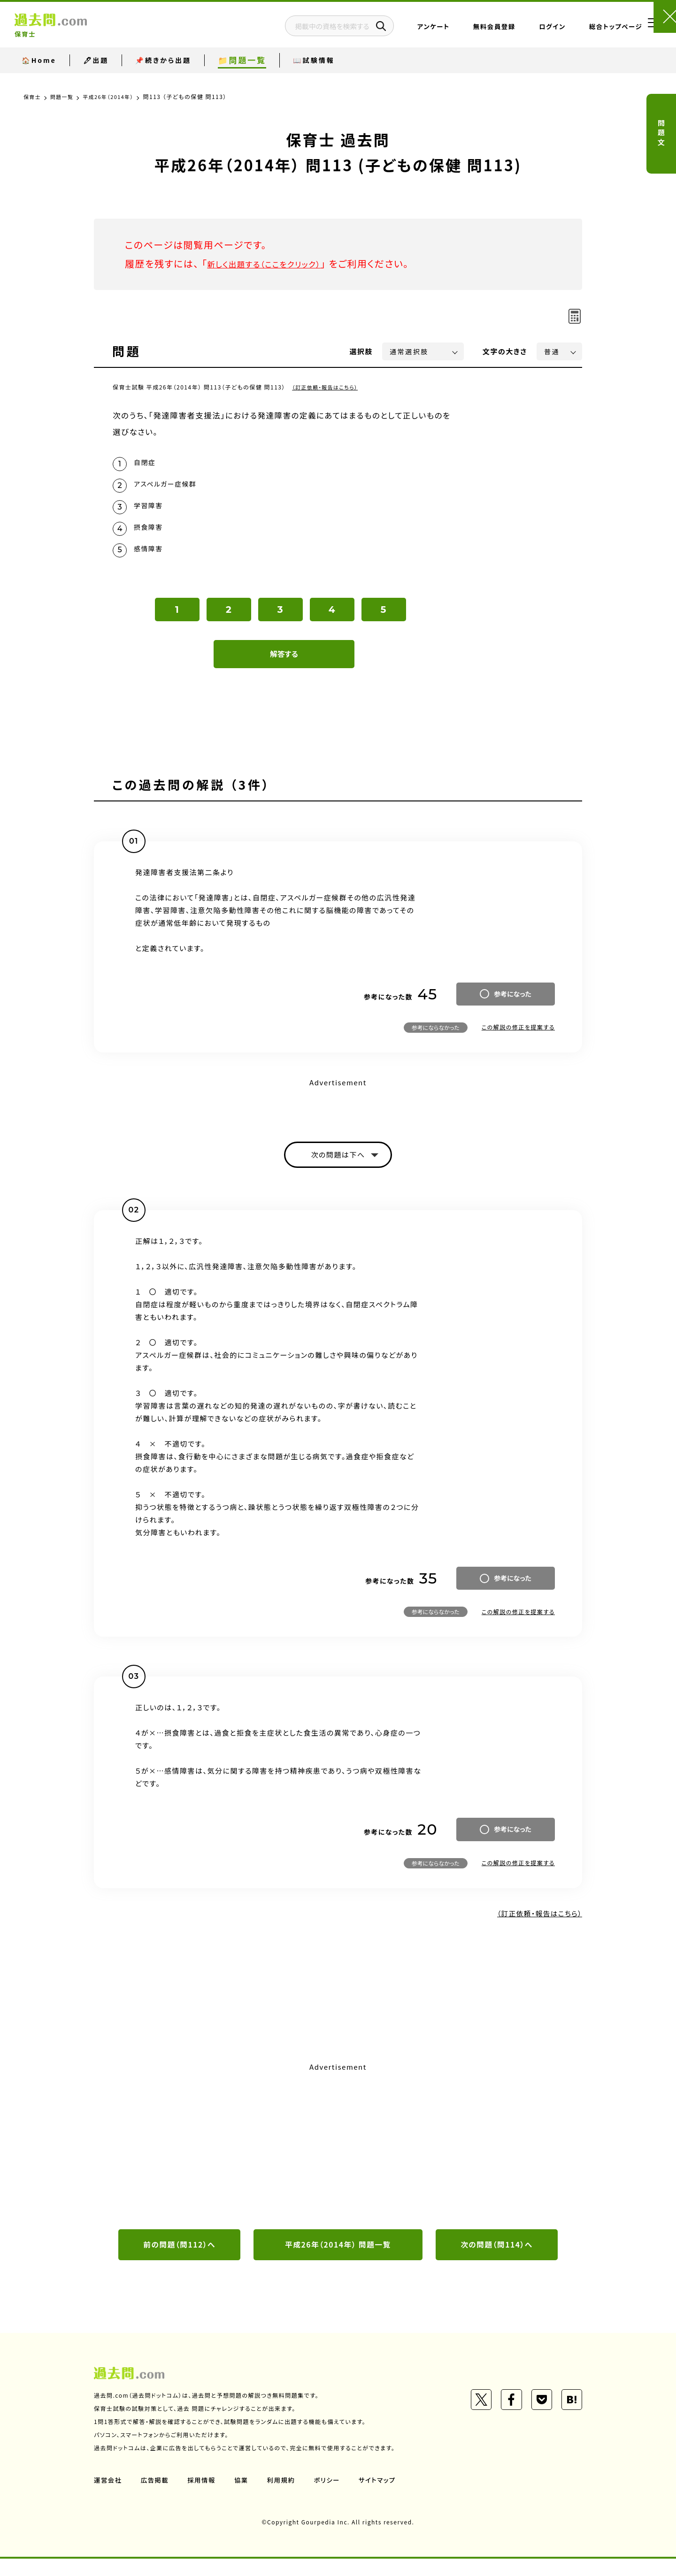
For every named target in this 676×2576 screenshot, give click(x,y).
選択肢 (361, 351)
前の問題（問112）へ (179, 2261)
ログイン (519, 30)
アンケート (400, 30)
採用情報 (204, 2497)
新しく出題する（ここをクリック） (275, 263)
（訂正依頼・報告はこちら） (328, 387)
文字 (505, 351)
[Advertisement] (338, 2160)
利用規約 (285, 2497)
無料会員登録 (461, 30)
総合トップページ (582, 30)
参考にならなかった (436, 1040)
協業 (245, 2497)
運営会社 (108, 2497)
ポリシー (332, 2497)
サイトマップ (384, 2497)
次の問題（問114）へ (497, 2261)
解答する (284, 667)
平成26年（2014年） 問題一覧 (338, 2261)
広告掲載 (156, 2497)
